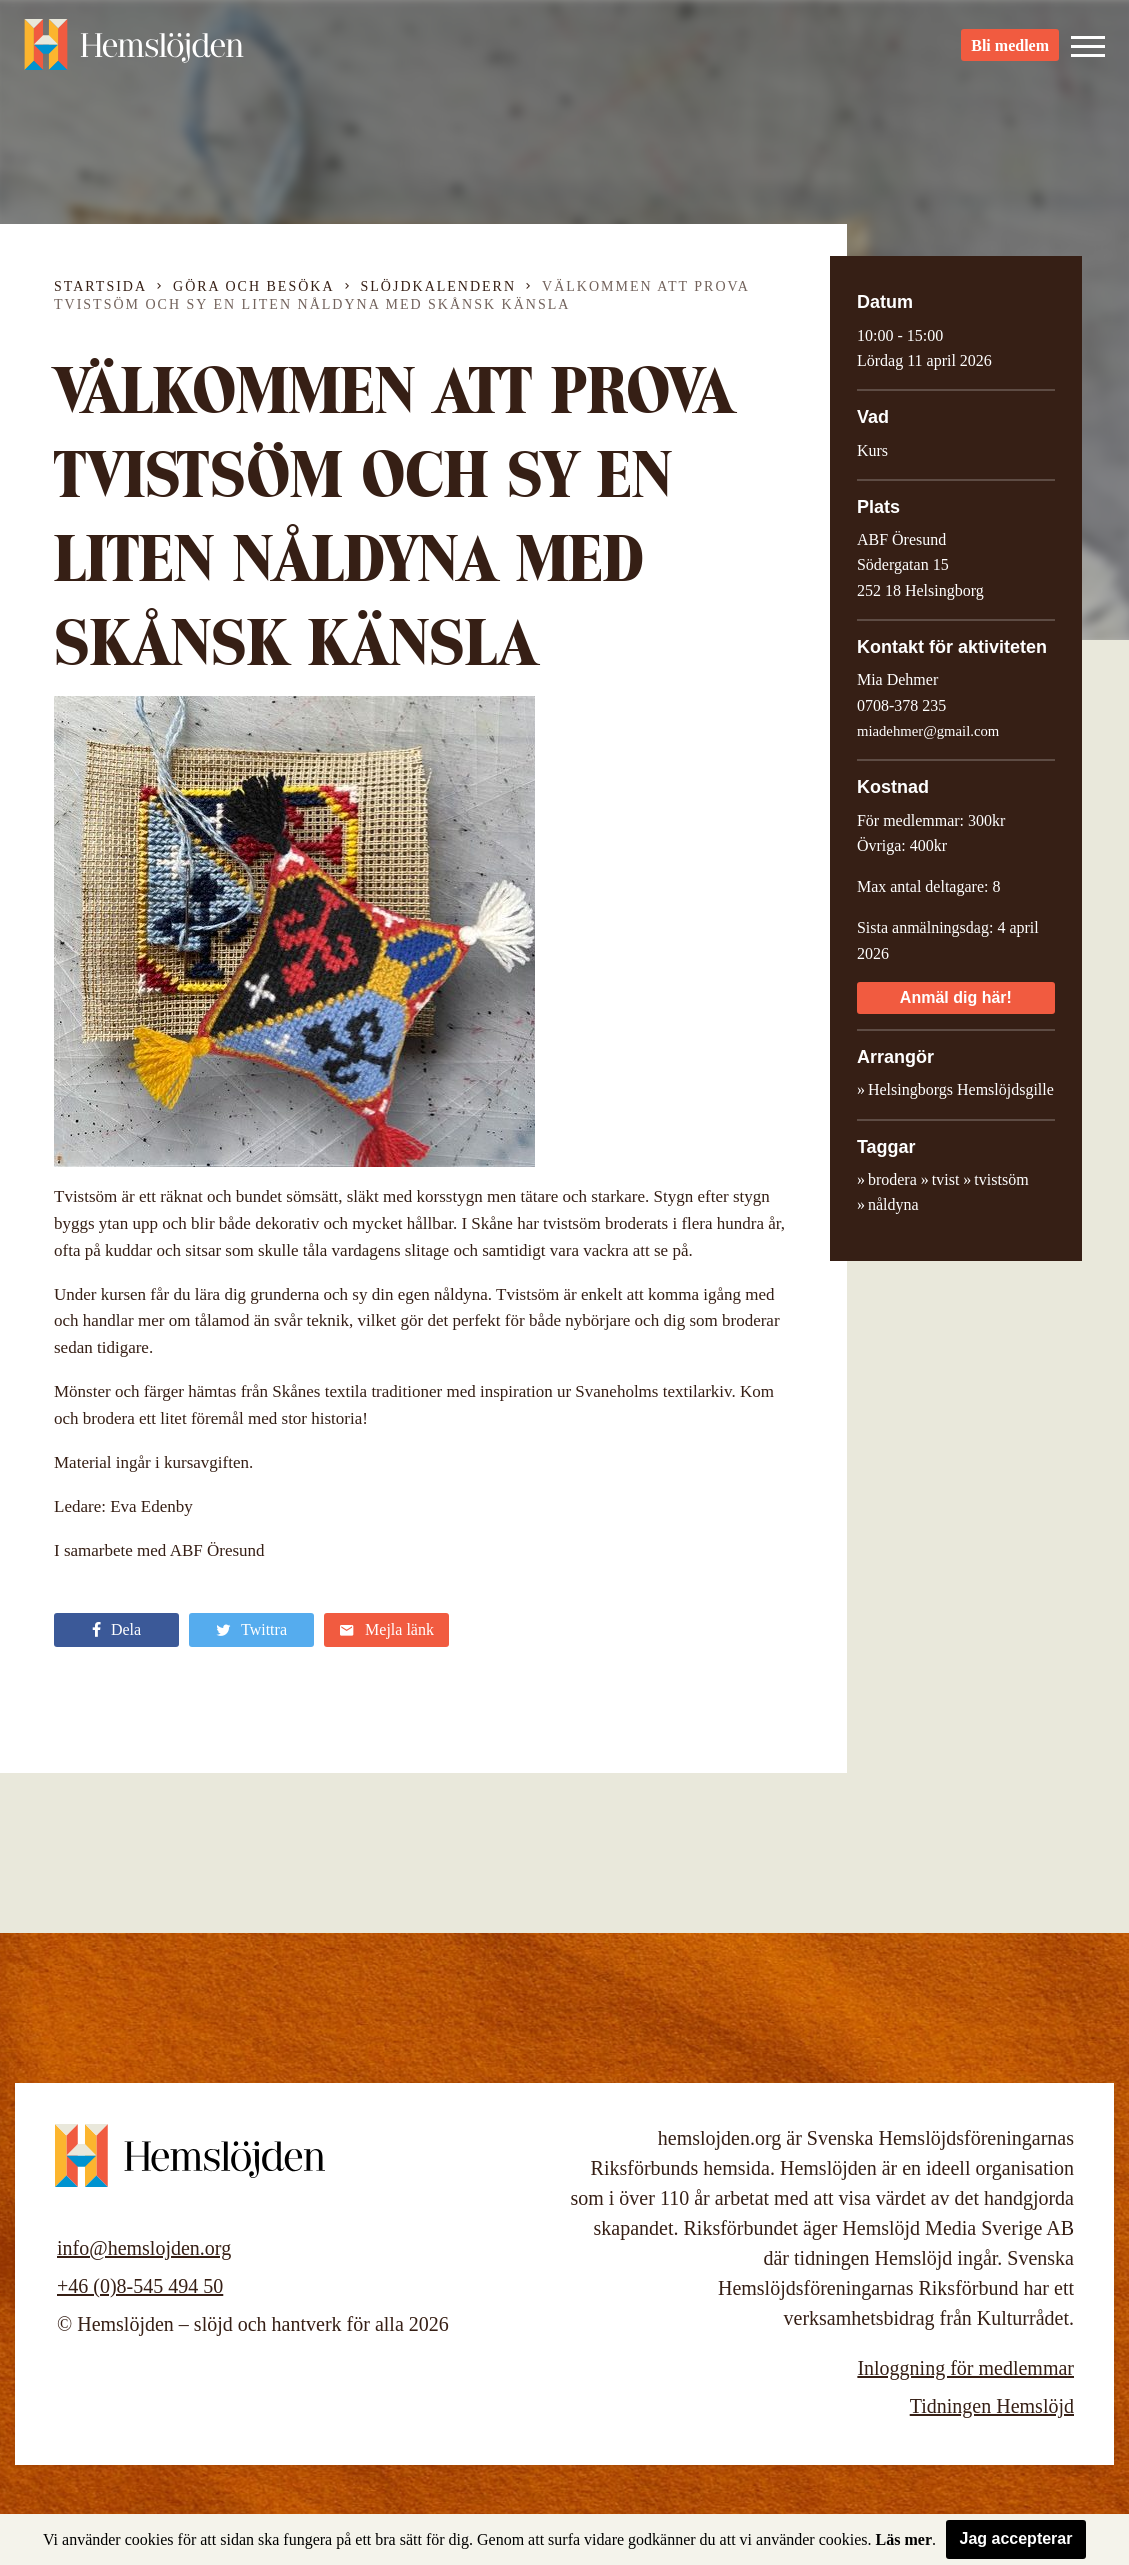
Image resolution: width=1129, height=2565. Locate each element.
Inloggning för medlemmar (965, 2368)
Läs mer (904, 2539)
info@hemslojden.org (144, 2248)
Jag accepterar (1016, 2538)
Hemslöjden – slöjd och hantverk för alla (134, 50)
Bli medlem (1010, 50)
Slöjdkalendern (439, 286)
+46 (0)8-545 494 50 (140, 2286)
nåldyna (893, 1204)
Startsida (100, 286)
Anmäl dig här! (956, 997)
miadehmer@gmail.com (928, 731)
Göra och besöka (253, 286)
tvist (946, 1179)
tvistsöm (1001, 1179)
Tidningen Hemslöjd (992, 2406)
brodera (892, 1179)
